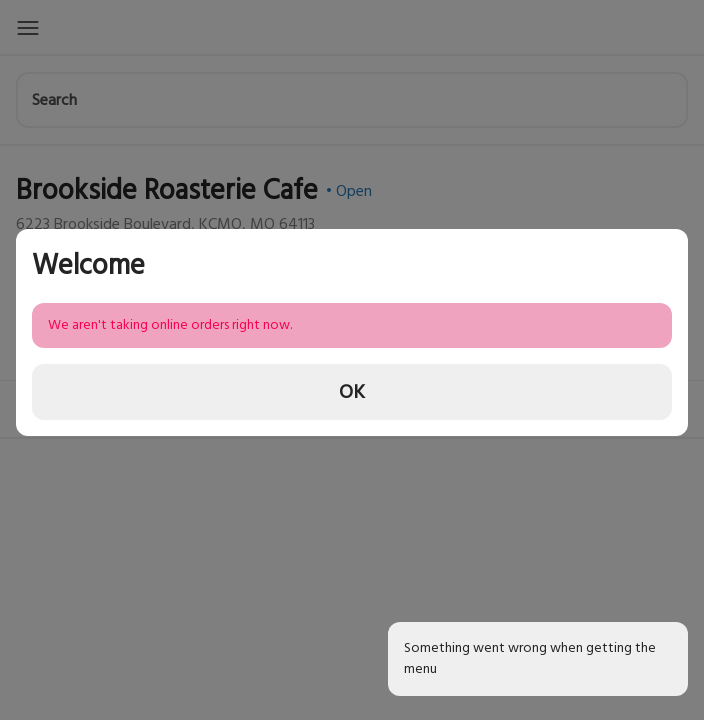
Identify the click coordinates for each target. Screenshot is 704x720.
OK (352, 392)
